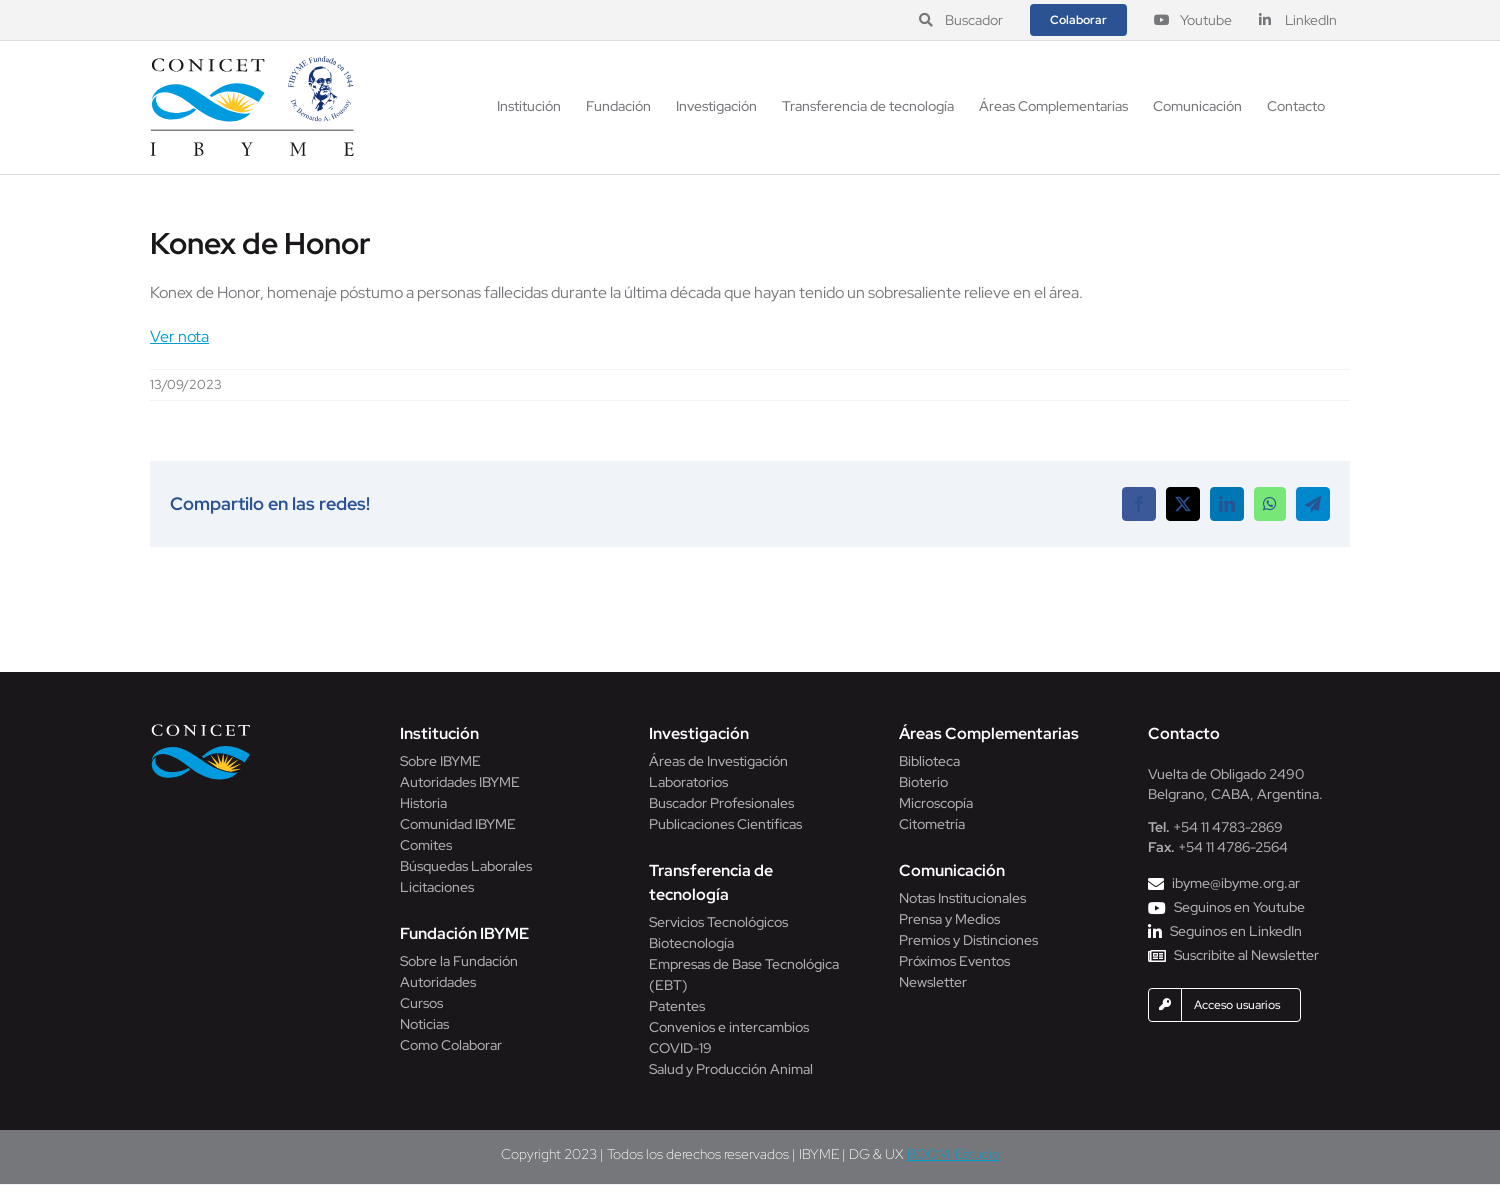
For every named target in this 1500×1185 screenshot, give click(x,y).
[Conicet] (201, 729)
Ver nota (179, 336)
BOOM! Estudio (953, 1154)
